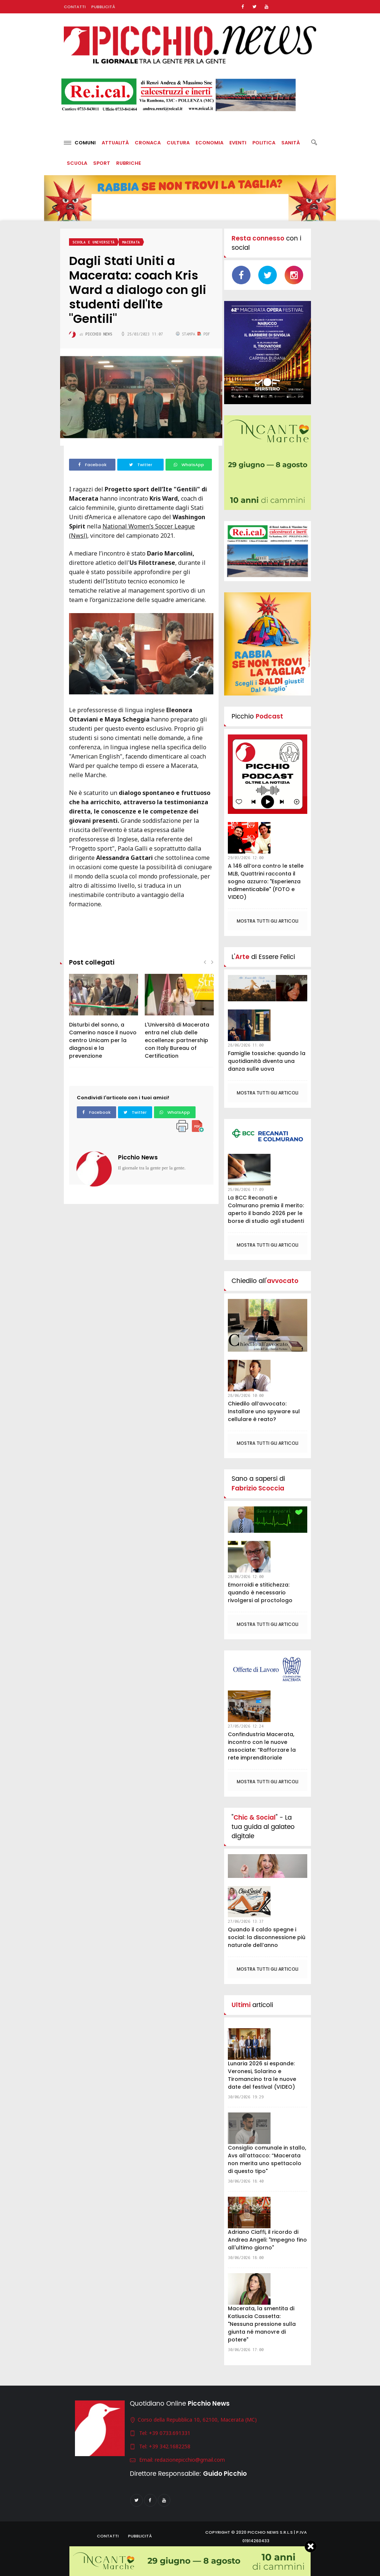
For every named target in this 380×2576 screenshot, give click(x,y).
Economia (209, 142)
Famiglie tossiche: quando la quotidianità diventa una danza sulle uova (266, 1061)
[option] (103, 1020)
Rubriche (128, 163)
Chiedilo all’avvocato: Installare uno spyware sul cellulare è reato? (264, 1411)
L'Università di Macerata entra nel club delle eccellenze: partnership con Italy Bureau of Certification (177, 1040)
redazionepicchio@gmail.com (190, 2459)
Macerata (131, 242)
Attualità (115, 142)
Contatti (75, 7)
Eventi (237, 142)
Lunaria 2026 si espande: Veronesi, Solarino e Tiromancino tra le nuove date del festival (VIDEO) (262, 2075)
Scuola (77, 163)
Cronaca (148, 142)
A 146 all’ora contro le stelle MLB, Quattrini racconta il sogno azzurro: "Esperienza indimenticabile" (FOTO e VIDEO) (266, 881)
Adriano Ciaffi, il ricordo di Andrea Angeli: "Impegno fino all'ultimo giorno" (267, 2239)
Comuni (80, 142)
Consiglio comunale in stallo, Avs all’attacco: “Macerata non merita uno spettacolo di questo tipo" (267, 2159)
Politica (263, 142)
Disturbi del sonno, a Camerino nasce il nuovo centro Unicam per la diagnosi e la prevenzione (103, 1040)
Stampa (186, 334)
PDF (203, 334)
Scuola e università (93, 242)
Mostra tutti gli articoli (267, 921)
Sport (101, 163)
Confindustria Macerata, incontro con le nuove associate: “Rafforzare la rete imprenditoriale (262, 1746)
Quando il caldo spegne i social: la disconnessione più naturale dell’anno (266, 1937)
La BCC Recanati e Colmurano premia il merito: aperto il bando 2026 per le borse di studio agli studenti (266, 1209)
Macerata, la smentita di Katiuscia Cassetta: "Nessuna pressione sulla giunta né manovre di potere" (262, 2324)
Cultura (178, 142)
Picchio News (138, 1157)
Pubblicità (103, 7)
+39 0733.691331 (169, 2432)
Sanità (290, 142)
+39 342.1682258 (169, 2446)
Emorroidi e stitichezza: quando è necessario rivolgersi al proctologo (260, 1592)
